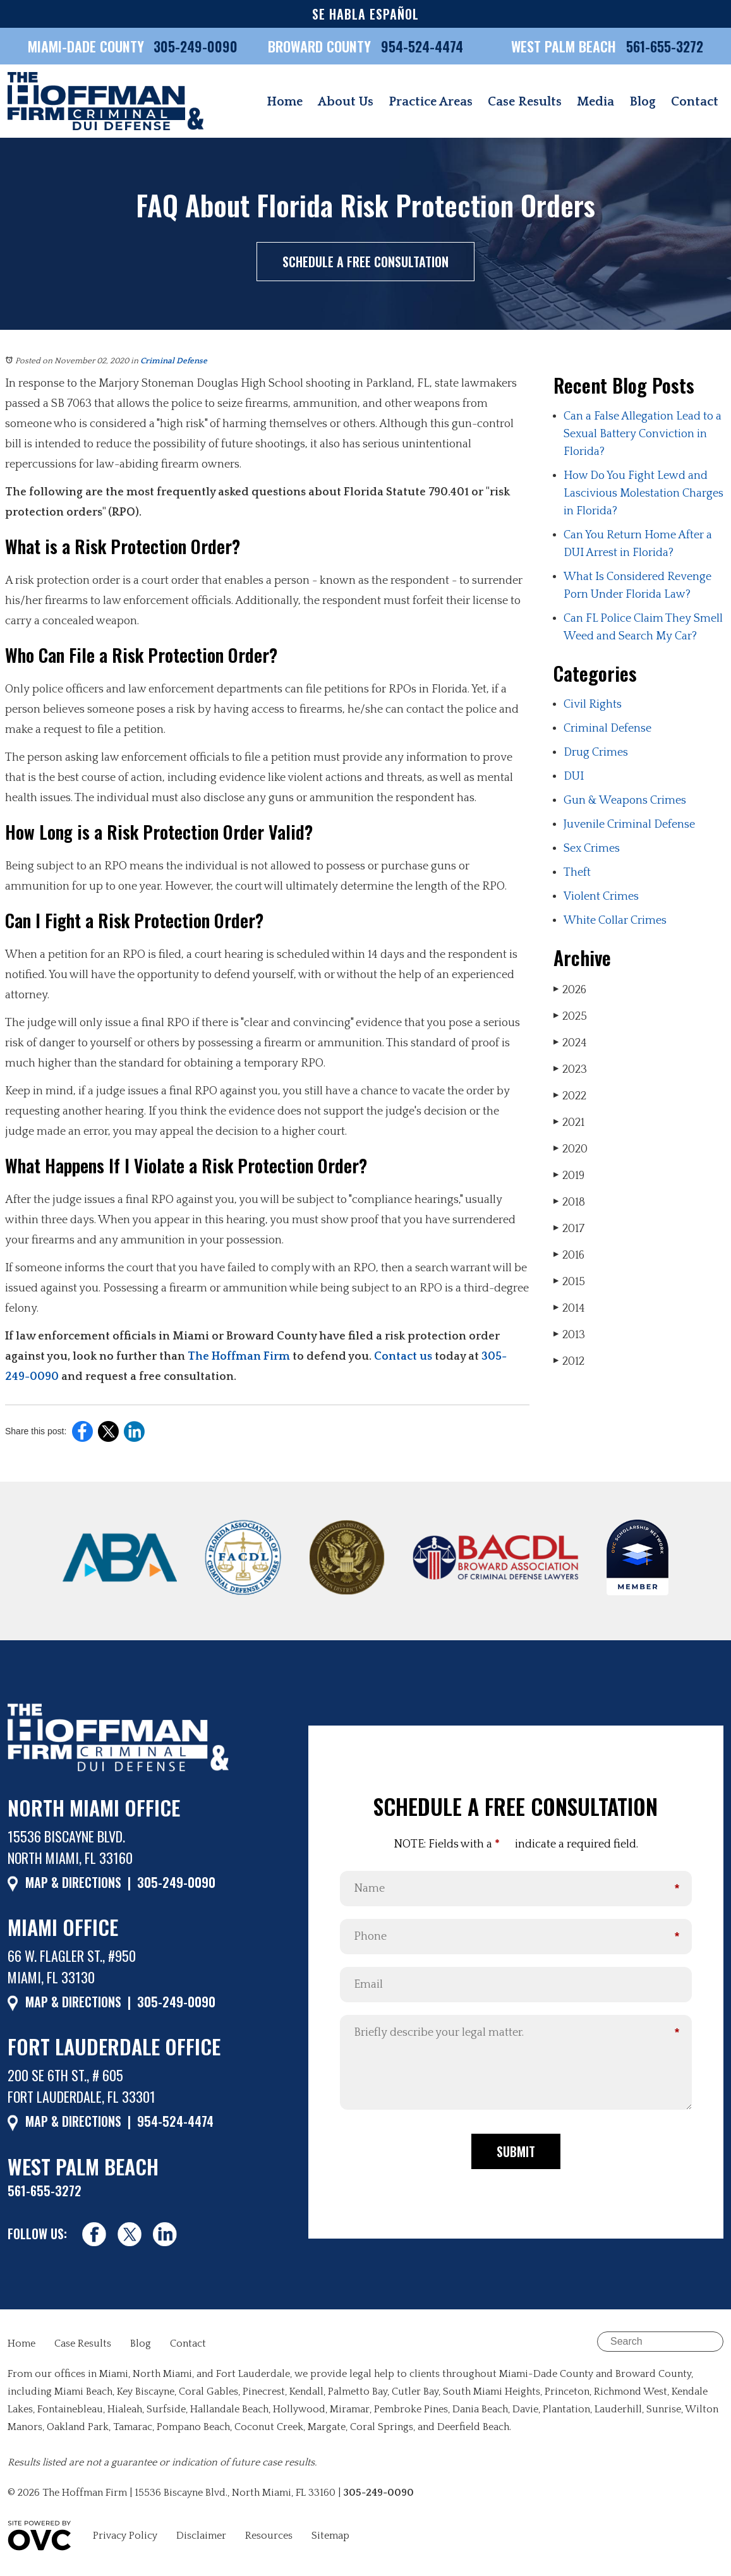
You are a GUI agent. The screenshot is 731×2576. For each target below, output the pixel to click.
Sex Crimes (592, 848)
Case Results (525, 102)
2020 (570, 1149)
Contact (694, 102)
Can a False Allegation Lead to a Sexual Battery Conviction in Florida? (643, 434)
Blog (642, 102)
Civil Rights (593, 704)
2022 (569, 1096)
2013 (569, 1335)
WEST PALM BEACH (565, 46)
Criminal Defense (173, 360)
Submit (516, 2151)
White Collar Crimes (615, 920)
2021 (568, 1122)
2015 (569, 1281)
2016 (568, 1255)
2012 (568, 1361)
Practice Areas (431, 102)
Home (285, 102)
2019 (568, 1175)
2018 (569, 1202)
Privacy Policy (125, 2535)
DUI (574, 776)
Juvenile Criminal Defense (629, 824)
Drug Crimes (596, 752)
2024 (570, 1043)
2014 (569, 1308)
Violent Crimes (601, 896)
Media (595, 102)
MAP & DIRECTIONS (73, 1882)
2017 (568, 1228)
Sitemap (330, 2535)
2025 (570, 1016)
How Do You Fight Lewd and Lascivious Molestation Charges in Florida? (643, 493)
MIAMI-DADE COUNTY (86, 46)
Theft (577, 872)
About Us (345, 102)
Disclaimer (201, 2535)
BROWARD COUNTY (321, 46)
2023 (570, 1069)
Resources (269, 2535)
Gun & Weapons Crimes (625, 800)
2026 (569, 990)
